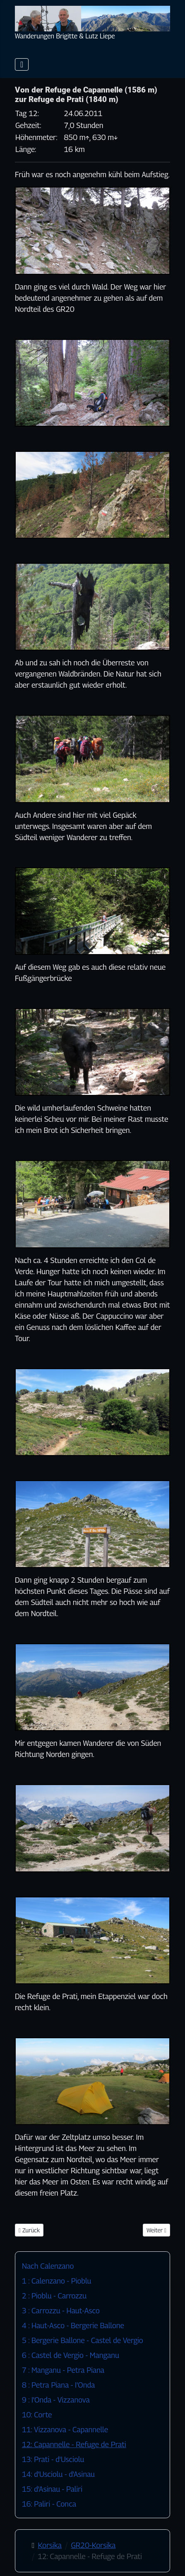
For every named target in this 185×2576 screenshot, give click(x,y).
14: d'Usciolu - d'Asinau (58, 2474)
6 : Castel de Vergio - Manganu (70, 2355)
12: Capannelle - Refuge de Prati (74, 2444)
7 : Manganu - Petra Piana (63, 2370)
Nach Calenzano (48, 2266)
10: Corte (37, 2414)
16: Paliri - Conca (49, 2504)
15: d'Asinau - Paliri (52, 2489)
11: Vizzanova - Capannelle (65, 2429)
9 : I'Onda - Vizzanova (56, 2400)
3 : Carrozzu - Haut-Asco (61, 2310)
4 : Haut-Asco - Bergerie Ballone (73, 2325)
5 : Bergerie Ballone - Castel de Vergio (82, 2340)
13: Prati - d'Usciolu (53, 2459)
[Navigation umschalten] (22, 64)
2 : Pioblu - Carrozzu (54, 2295)
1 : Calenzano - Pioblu (56, 2281)
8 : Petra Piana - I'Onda (58, 2385)
